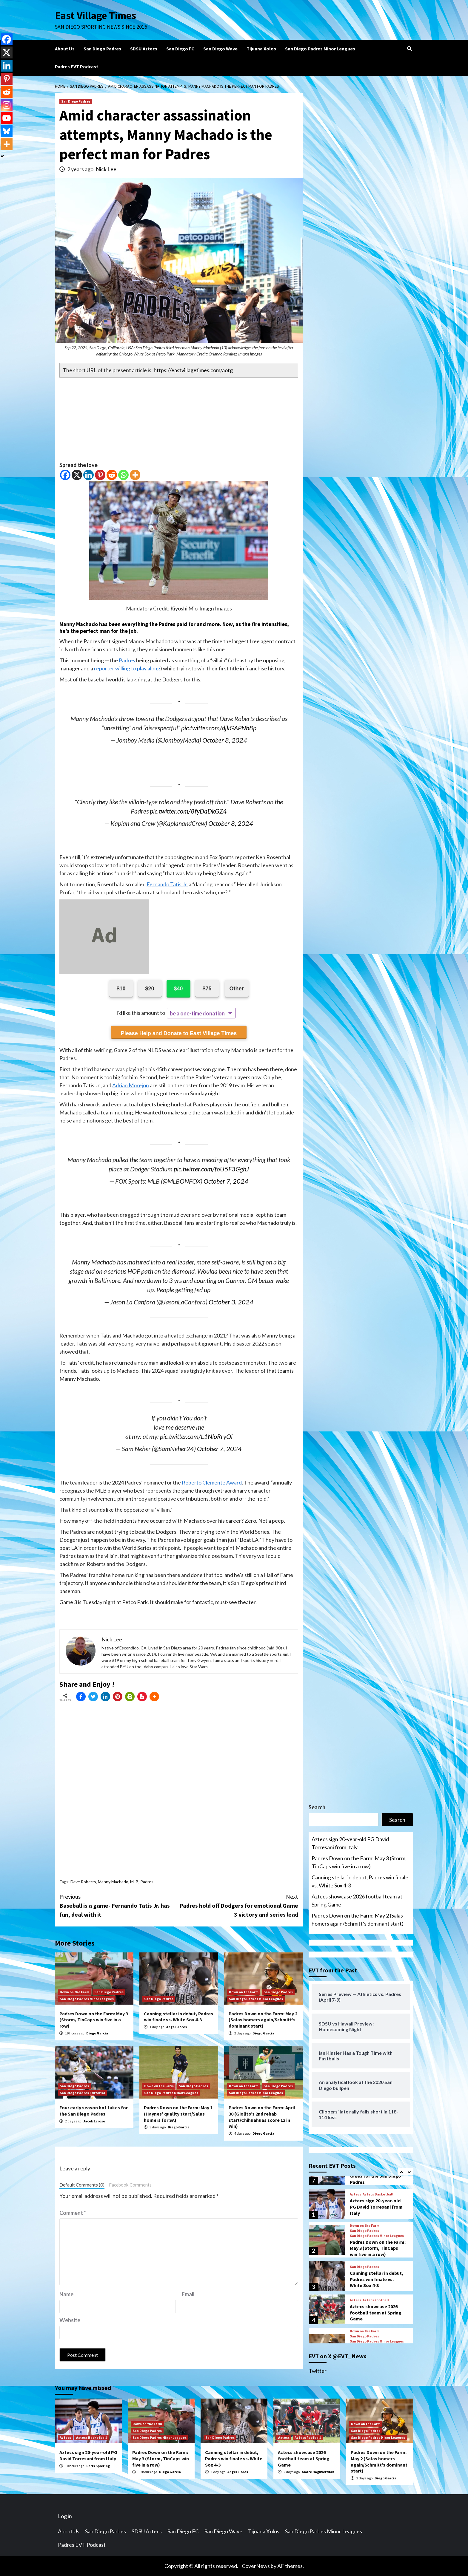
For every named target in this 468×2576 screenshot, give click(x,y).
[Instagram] (7, 105)
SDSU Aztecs (143, 49)
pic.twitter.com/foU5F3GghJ (211, 1169)
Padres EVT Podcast (76, 66)
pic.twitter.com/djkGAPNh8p (218, 728)
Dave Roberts (83, 1881)
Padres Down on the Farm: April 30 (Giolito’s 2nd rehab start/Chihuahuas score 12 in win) (262, 2117)
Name (66, 2294)
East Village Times (95, 15)
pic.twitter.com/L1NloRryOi (196, 1436)
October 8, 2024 (224, 740)
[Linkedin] (88, 475)
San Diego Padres (102, 49)
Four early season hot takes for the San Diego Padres (93, 2111)
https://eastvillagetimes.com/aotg (193, 370)
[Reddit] (112, 475)
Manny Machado (78, 624)
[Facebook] (65, 475)
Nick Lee (106, 169)
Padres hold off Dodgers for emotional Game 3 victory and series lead (238, 1905)
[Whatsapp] (123, 475)
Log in (65, 2516)
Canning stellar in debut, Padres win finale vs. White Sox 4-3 (178, 2017)
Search (317, 1807)
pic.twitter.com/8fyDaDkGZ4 (188, 811)
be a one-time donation (197, 1013)
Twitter (318, 2371)
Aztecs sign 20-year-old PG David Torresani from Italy (350, 1843)
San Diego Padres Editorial (82, 2093)
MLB (134, 1881)
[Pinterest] (100, 475)
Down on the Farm (74, 1992)
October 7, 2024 (226, 1181)
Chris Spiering (98, 2466)
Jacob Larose (94, 2121)
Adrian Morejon (130, 1085)
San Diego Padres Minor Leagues (320, 49)
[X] (77, 475)
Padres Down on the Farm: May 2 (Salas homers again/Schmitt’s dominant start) (263, 2020)
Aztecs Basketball (378, 2194)
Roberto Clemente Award (212, 1482)
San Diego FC (180, 49)
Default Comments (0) (81, 2184)
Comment (72, 2212)
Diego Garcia (97, 2033)
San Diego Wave (220, 49)
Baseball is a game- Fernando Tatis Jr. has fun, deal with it (119, 1905)
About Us (65, 49)
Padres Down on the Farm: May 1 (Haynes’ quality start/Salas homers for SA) (178, 2114)
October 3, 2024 (231, 1302)
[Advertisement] (178, 419)
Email (188, 2294)
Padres (127, 660)
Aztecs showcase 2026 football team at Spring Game (357, 1900)
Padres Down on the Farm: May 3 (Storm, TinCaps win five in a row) (93, 2020)
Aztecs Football (376, 2300)
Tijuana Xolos (261, 49)
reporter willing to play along (127, 668)
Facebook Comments (130, 2184)
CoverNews (256, 2566)
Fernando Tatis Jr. (167, 884)
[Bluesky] (7, 131)
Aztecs (355, 2194)
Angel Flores (176, 2027)
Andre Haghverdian (318, 2472)
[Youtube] (7, 118)
